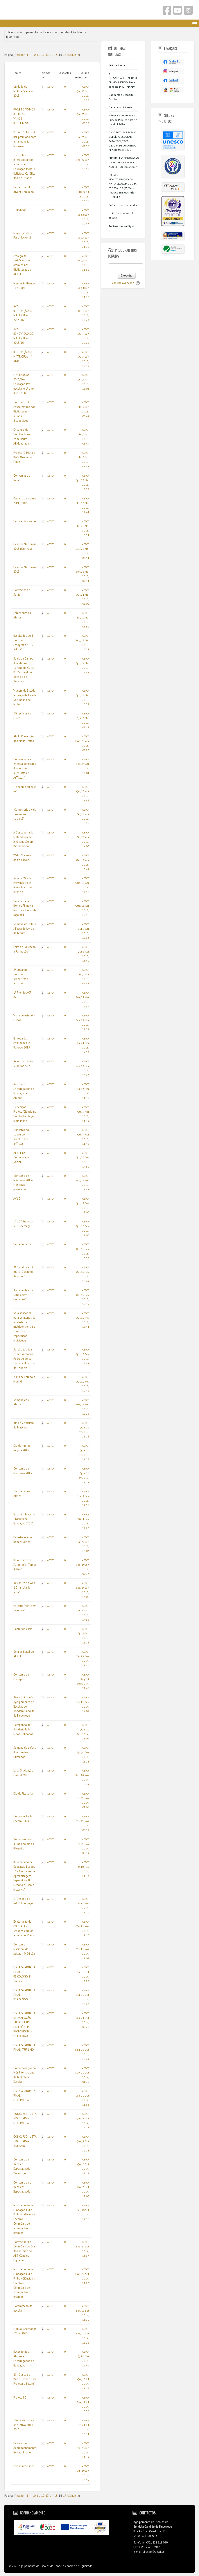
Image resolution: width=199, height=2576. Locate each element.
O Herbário (20, 210)
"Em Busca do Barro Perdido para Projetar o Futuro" (24, 2379)
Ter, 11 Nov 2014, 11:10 (82, 1931)
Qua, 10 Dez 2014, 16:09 (83, 1734)
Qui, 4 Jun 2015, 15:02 (83, 384)
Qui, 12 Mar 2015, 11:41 (82, 1093)
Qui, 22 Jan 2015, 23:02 (82, 1546)
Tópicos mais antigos (121, 226)
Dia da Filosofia (23, 1793)
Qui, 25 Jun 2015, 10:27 (82, 96)
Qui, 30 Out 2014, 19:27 (82, 1976)
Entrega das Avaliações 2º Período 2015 (21, 1043)
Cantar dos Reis (22, 1629)
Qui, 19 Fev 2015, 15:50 (82, 1253)
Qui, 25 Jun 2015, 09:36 (82, 141)
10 (34, 55)
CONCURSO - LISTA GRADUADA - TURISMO (24, 2141)
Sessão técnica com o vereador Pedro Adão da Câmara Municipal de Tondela (24, 1359)
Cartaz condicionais (120, 107)
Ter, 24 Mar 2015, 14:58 (83, 1047)
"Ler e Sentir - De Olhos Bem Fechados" (23, 1294)
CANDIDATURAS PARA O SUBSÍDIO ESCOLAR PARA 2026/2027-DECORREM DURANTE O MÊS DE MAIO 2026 (122, 141)
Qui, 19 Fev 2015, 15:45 (82, 1276)
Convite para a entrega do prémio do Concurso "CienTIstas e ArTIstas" (24, 768)
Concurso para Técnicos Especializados (22, 2187)
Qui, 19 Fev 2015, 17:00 (82, 1208)
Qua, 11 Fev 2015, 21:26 (83, 1432)
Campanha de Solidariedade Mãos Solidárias (23, 1729)
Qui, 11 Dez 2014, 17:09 (82, 1706)
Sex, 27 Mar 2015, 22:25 (82, 1024)
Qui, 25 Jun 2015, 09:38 (82, 118)
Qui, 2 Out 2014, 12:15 (83, 2168)
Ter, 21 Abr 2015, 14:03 (83, 841)
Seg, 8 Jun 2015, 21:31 (83, 265)
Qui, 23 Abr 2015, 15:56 (82, 796)
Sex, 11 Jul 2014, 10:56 (83, 2407)
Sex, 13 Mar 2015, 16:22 (82, 1070)
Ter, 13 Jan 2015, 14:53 (83, 1615)
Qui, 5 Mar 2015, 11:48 (83, 1139)
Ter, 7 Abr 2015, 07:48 (84, 979)
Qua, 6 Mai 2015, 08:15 (83, 722)
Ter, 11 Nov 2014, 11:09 (82, 1953)
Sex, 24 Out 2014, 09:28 (82, 2022)
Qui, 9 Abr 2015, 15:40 (83, 956)
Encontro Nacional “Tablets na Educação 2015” (24, 1519)
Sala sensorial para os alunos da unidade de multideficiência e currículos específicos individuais (24, 1326)
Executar (126, 275)
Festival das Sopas (24, 521)
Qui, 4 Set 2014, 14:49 (83, 2361)
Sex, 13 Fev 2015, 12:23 (82, 1409)
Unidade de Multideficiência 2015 (23, 91)
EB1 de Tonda (117, 65)
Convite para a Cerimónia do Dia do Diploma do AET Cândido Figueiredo (24, 2251)
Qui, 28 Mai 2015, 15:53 (82, 485)
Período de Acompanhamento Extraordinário (24, 2447)
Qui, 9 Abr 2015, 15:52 (83, 933)
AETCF (50, 86)
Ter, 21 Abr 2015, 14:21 (83, 819)
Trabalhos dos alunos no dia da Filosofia (23, 1843)
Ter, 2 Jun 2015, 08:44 (84, 462)
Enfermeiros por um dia (123, 205)
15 (55, 55)
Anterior (20, 55)
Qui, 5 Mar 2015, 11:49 (83, 1116)
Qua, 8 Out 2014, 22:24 (82, 2123)
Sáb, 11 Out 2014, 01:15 (82, 2077)
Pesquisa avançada (122, 283)
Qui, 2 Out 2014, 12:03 (83, 2191)
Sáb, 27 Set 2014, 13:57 (82, 2251)
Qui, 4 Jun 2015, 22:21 (83, 338)
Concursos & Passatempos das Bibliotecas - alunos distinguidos (24, 411)
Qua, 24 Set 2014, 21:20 (82, 2278)
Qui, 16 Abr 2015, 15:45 (82, 864)
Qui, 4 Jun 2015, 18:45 (83, 361)
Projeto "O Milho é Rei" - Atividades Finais (24, 457)
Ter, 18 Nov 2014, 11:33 (82, 1871)
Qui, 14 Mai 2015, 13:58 (82, 668)
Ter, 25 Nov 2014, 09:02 (82, 1802)
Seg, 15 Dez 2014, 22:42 (83, 1684)
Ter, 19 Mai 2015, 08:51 (83, 622)
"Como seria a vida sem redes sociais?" (24, 814)
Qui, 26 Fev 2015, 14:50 (82, 1162)
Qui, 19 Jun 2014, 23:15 (82, 2475)
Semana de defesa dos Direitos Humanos (24, 1752)
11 (38, 55)
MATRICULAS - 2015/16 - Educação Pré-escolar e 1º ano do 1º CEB (23, 384)
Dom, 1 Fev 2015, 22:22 (82, 1523)
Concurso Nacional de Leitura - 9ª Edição (24, 1949)
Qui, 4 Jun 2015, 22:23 (83, 315)
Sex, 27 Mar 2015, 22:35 (82, 1002)
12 (42, 55)
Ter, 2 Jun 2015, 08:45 (84, 411)
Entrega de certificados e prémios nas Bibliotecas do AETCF (22, 265)
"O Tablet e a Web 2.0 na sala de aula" (24, 1587)
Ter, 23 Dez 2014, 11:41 (82, 1661)
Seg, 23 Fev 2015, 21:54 (82, 1185)
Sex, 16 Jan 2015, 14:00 (82, 1592)
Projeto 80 (19, 2397)
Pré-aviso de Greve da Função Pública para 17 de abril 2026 (123, 120)
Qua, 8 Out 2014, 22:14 (82, 2146)
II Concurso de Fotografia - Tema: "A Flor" (24, 1564)
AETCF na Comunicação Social (21, 1157)
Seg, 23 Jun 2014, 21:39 (82, 2452)
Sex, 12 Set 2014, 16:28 (82, 2338)
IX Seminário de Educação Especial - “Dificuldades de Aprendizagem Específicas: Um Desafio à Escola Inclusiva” (24, 1875)
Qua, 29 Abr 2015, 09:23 (82, 745)
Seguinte (73, 55)
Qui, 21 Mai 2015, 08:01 (82, 599)
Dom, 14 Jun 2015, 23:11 (83, 196)
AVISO (17, 1198)
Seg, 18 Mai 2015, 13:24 (82, 645)
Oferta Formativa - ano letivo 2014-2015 (24, 2425)
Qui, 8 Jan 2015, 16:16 (83, 1638)
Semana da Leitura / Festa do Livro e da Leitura (24, 928)
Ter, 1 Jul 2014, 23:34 (84, 2429)
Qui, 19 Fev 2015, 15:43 (82, 1386)
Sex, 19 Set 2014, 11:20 (82, 2315)
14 (51, 55)
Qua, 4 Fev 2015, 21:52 (83, 1500)
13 (47, 55)
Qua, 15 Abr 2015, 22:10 (82, 910)
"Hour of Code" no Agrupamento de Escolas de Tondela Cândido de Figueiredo (24, 1706)
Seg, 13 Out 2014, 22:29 (82, 2054)
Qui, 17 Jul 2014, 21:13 (83, 2383)
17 (64, 55)
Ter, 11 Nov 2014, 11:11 (82, 1908)
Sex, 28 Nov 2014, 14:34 (82, 1779)
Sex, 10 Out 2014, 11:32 (82, 2100)
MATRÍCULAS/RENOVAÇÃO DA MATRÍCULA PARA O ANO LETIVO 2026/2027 (124, 162)
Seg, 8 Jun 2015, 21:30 (83, 292)
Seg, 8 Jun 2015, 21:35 (83, 242)
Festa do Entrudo (23, 1244)
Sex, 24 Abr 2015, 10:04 (82, 768)
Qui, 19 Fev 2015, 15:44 (82, 1322)
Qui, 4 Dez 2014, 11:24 (83, 1757)
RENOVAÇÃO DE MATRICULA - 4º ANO (23, 356)
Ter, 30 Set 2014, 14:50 (83, 2214)
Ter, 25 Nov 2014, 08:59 (82, 1825)
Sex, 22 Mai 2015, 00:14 (82, 553)
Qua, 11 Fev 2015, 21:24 (83, 1477)
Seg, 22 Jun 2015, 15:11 (82, 164)
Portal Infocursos (23, 2466)
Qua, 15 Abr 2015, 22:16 (82, 887)
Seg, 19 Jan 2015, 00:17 (82, 1569)
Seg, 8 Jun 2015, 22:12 (83, 219)
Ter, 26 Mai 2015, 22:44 (83, 507)
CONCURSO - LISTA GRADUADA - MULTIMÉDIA (24, 2118)
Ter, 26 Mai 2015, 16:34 (83, 530)
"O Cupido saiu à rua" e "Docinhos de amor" (23, 1271)
